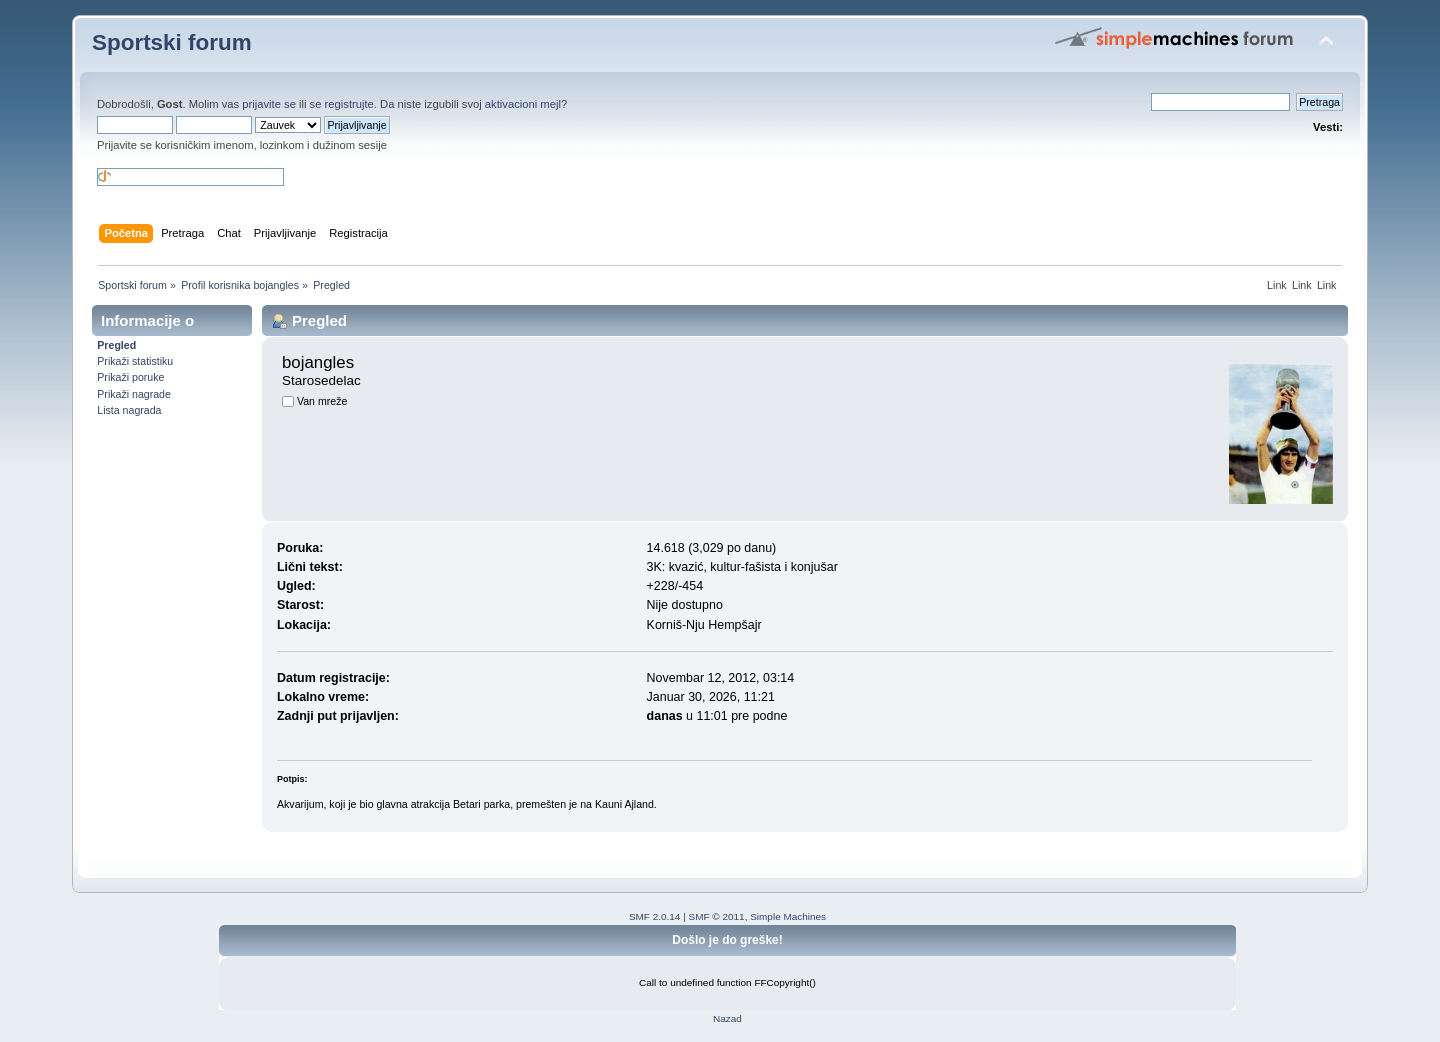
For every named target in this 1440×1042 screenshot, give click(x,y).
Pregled (116, 345)
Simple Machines (788, 916)
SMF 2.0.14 (655, 916)
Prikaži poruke (130, 377)
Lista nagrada (129, 410)
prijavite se (269, 104)
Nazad (727, 1018)
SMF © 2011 (717, 916)
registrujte (349, 104)
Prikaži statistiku (135, 361)
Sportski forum (172, 42)
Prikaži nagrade (134, 394)
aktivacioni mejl (523, 104)
